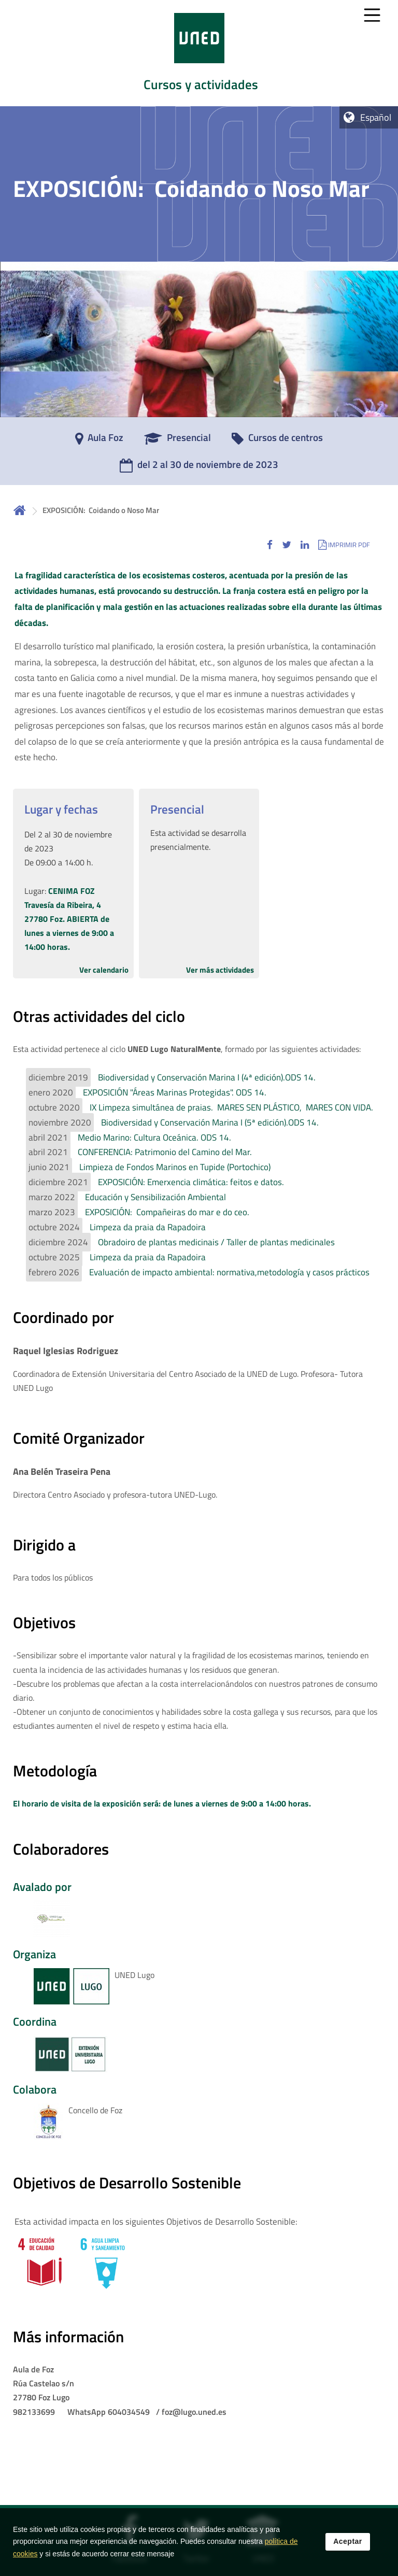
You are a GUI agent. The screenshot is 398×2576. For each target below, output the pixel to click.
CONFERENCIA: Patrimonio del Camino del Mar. (165, 1152)
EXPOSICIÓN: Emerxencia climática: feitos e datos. (191, 1182)
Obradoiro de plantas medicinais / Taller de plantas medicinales (216, 1242)
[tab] (199, 53)
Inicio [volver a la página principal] (19, 510)
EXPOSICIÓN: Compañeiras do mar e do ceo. (167, 1212)
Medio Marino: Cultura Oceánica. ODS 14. (154, 1137)
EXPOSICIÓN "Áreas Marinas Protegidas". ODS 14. (174, 1092)
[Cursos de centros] (277, 441)
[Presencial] (177, 441)
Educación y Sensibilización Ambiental (155, 1197)
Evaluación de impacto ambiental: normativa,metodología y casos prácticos (229, 1272)
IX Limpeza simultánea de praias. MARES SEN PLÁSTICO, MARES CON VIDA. (231, 1107)
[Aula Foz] (99, 441)
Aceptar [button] (347, 2548)
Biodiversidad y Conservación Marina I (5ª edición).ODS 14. (210, 1122)
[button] (269, 544)
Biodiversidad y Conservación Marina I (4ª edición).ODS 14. (207, 1077)
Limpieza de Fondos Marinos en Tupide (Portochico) (175, 1167)
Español (375, 117)
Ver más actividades (220, 970)
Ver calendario (104, 970)
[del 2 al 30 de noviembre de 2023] (199, 467)
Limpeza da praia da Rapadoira (148, 1227)
